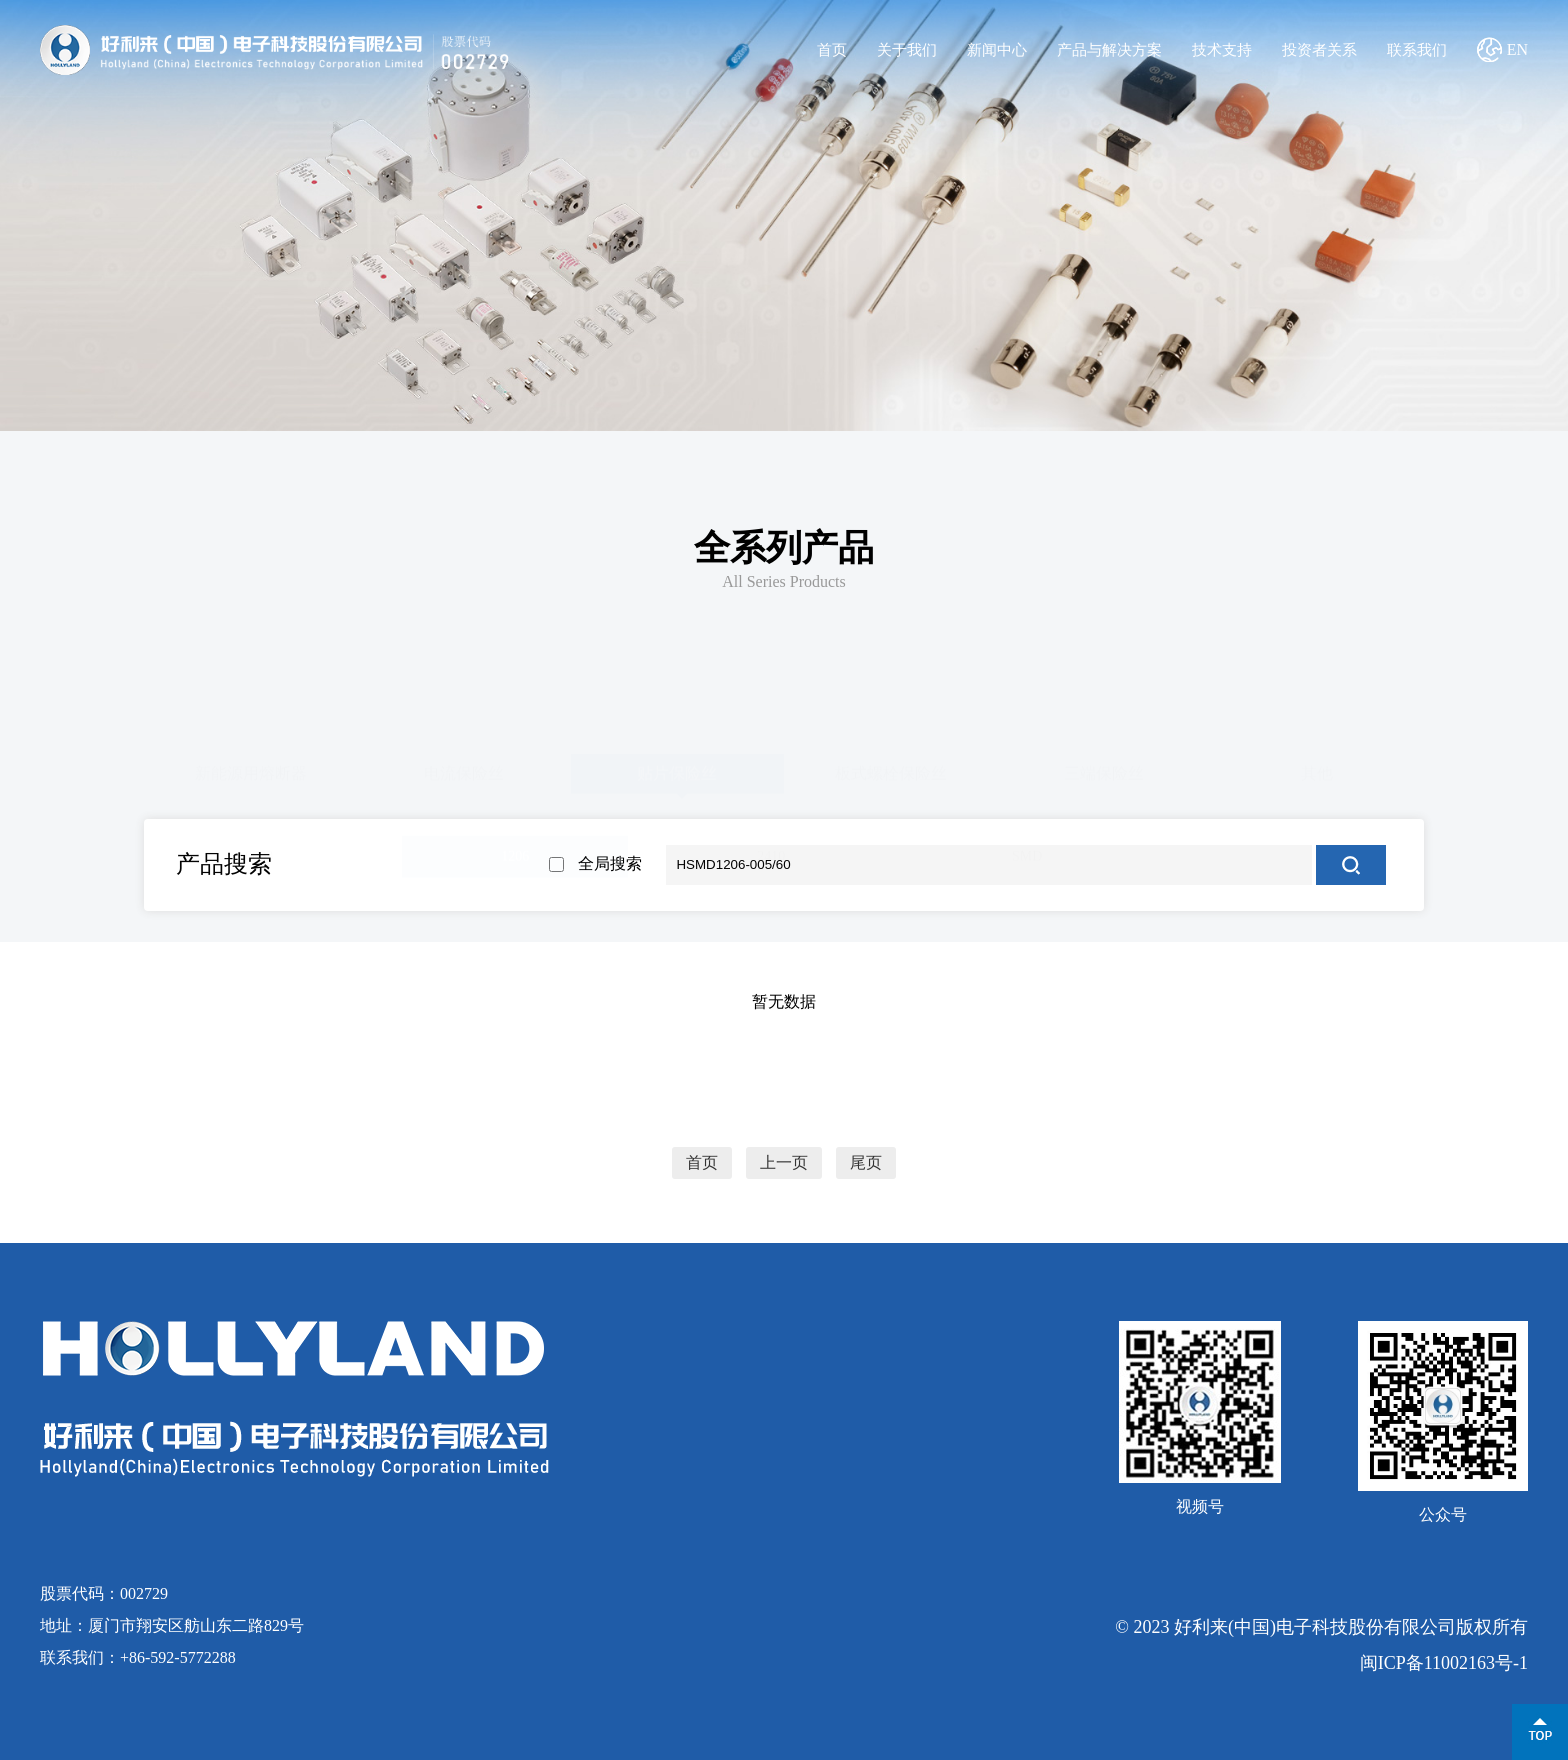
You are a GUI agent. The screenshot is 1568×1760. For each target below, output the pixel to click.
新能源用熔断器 (251, 769)
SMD (1027, 852)
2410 (771, 852)
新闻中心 (997, 50)
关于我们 (907, 50)
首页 (832, 50)
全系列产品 (784, 548)
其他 (1317, 769)
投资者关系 (1319, 50)
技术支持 (1222, 50)
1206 (515, 852)
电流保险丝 (464, 769)
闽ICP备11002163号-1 (1444, 1663)
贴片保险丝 (677, 769)
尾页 (866, 1163)
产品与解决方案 (1109, 50)
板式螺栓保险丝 (891, 769)
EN (1517, 49)
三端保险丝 (1104, 769)
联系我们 (1417, 50)
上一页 (784, 1163)
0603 (259, 852)
